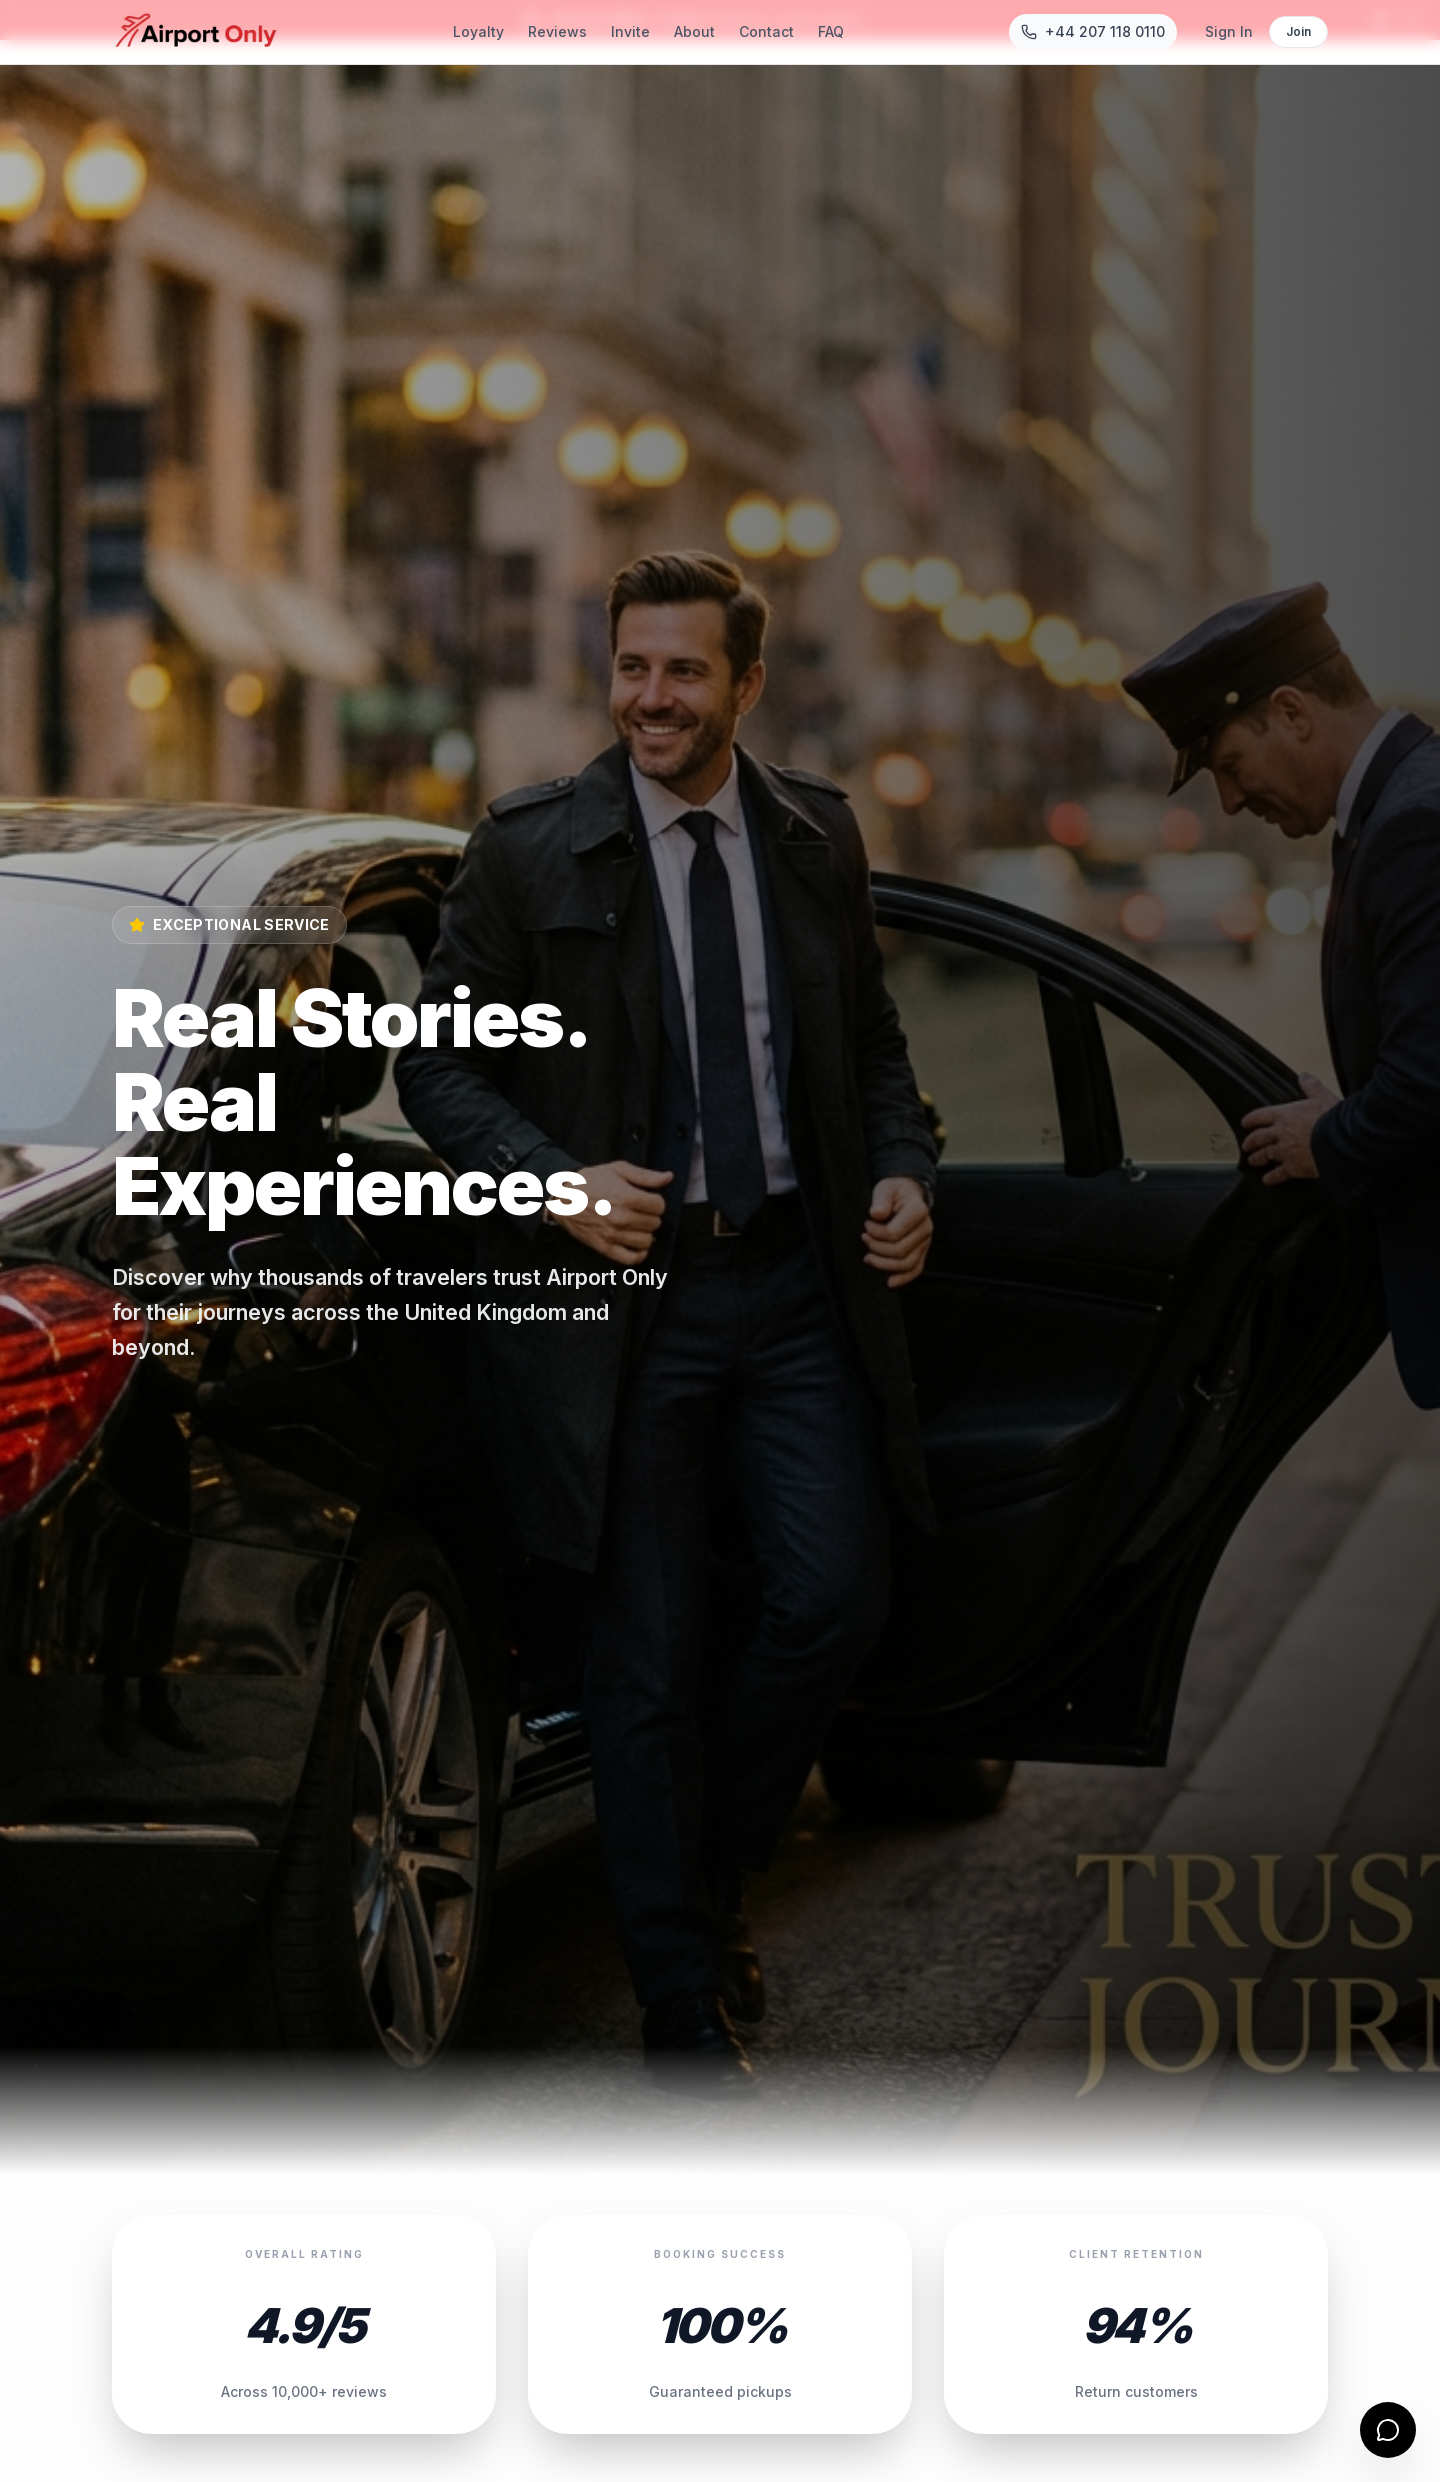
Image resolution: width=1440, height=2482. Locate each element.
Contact (766, 31)
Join (1298, 31)
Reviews (557, 31)
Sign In (1229, 31)
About (694, 31)
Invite (630, 31)
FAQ (831, 31)
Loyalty (478, 31)
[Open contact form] (1388, 2430)
